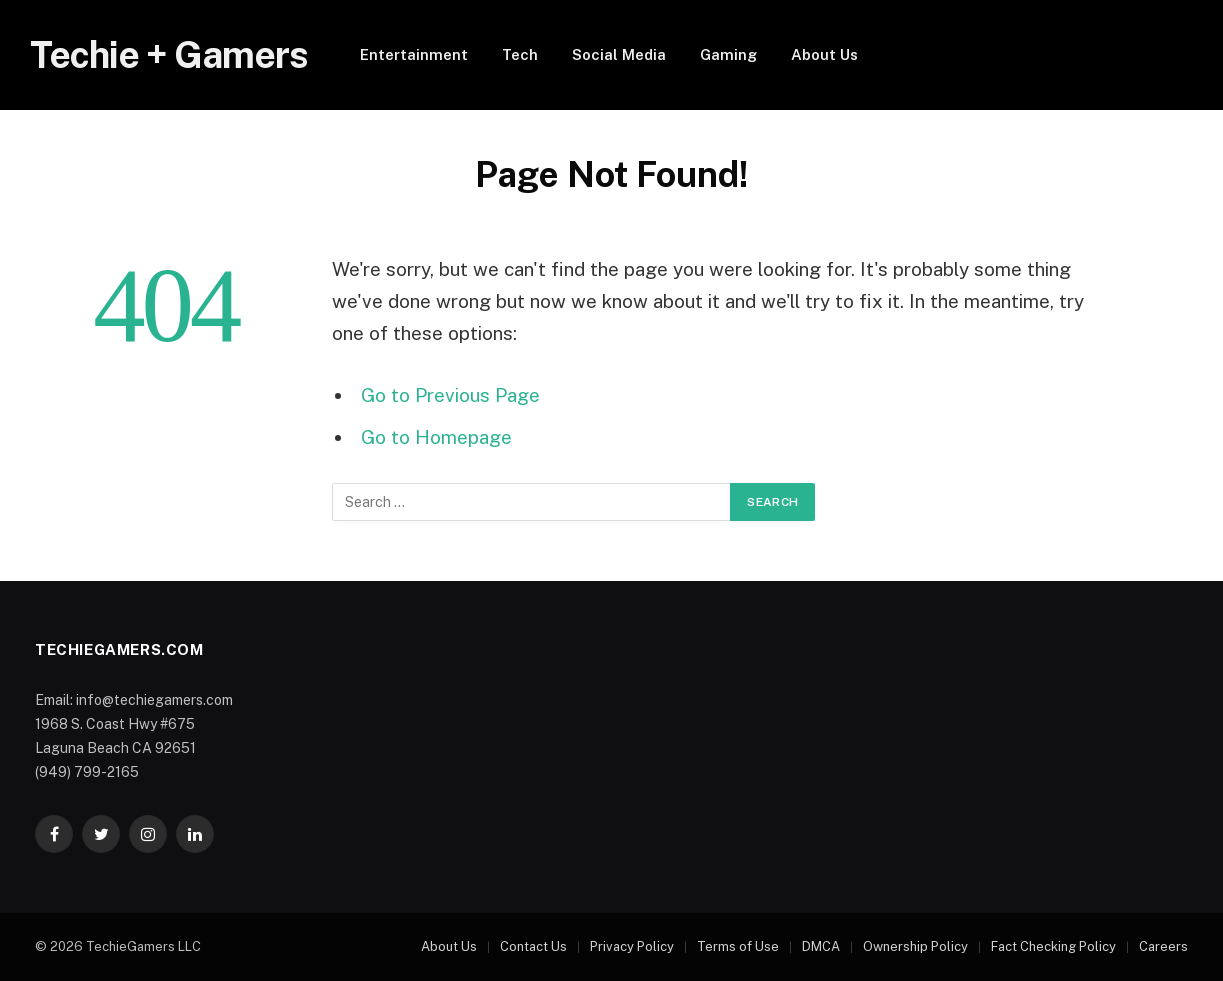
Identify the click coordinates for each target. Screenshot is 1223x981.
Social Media (619, 54)
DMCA (821, 946)
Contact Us (533, 946)
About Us (824, 54)
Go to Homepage (436, 437)
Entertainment (414, 54)
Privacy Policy (632, 946)
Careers (1163, 946)
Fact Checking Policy (1053, 946)
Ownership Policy (915, 946)
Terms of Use (738, 946)
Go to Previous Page (450, 395)
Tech (520, 54)
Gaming (728, 54)
